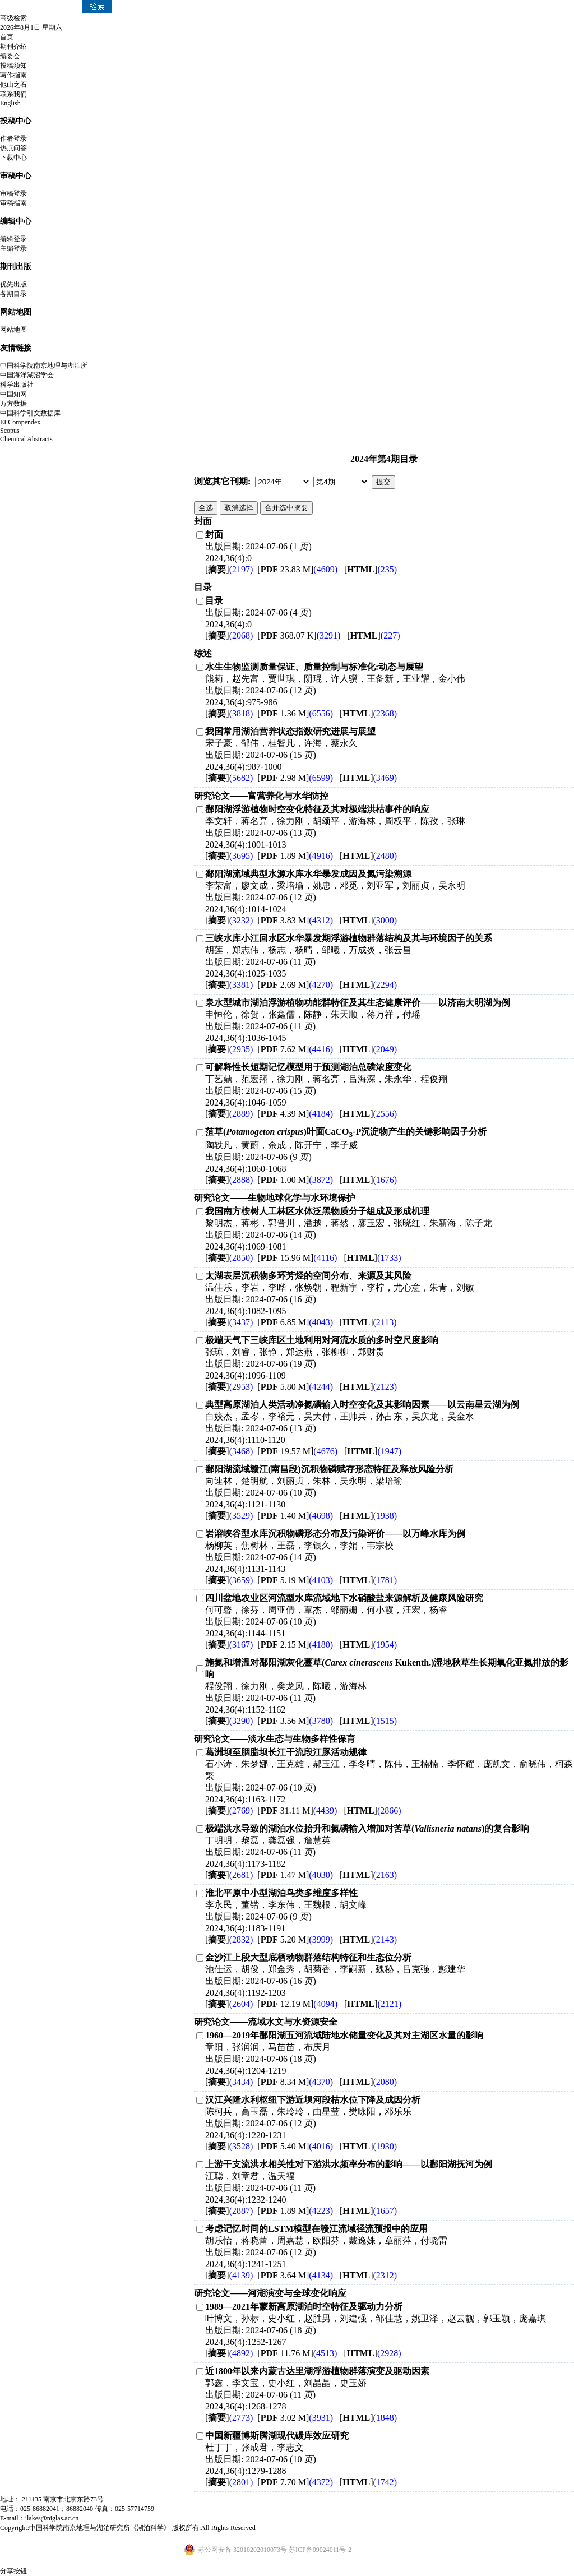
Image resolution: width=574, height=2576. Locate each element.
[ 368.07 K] (298, 635)
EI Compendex (20, 422)
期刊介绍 (13, 46)
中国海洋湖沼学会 (27, 375)
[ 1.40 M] (295, 1515)
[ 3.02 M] (295, 2417)
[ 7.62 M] (295, 1049)
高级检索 (13, 18)
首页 (6, 37)
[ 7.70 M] (295, 2482)
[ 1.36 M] (295, 713)
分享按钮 (13, 2571)
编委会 (10, 56)
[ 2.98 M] (295, 778)
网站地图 (13, 330)
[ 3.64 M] (295, 2275)
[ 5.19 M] (295, 1580)
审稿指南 (13, 203)
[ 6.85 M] (295, 1322)
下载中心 (13, 157)
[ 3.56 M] (295, 1721)
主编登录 (13, 248)
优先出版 (13, 284)
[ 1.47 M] (295, 1875)
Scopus (10, 430)
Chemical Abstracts (26, 439)
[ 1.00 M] (295, 1180)
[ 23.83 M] (297, 569)
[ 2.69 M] (295, 984)
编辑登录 (13, 239)
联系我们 (13, 94)
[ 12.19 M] (297, 2004)
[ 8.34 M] (295, 2082)
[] (229, 569)
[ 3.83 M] (295, 920)
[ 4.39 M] (295, 1113)
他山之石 (13, 85)
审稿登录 (13, 193)
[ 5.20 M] (295, 1939)
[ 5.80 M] (295, 1386)
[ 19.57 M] (297, 1451)
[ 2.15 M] (295, 1644)
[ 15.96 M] (297, 1257)
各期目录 (13, 294)
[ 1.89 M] (295, 856)
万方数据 (13, 404)
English (10, 103)
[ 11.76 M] (297, 2353)
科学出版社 (17, 385)
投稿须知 (13, 66)
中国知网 (13, 394)
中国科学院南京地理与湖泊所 (43, 365)
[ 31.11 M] (297, 1810)
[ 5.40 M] (295, 2146)
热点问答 (13, 148)
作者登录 (13, 138)
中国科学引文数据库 (30, 413)
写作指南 (13, 75)
